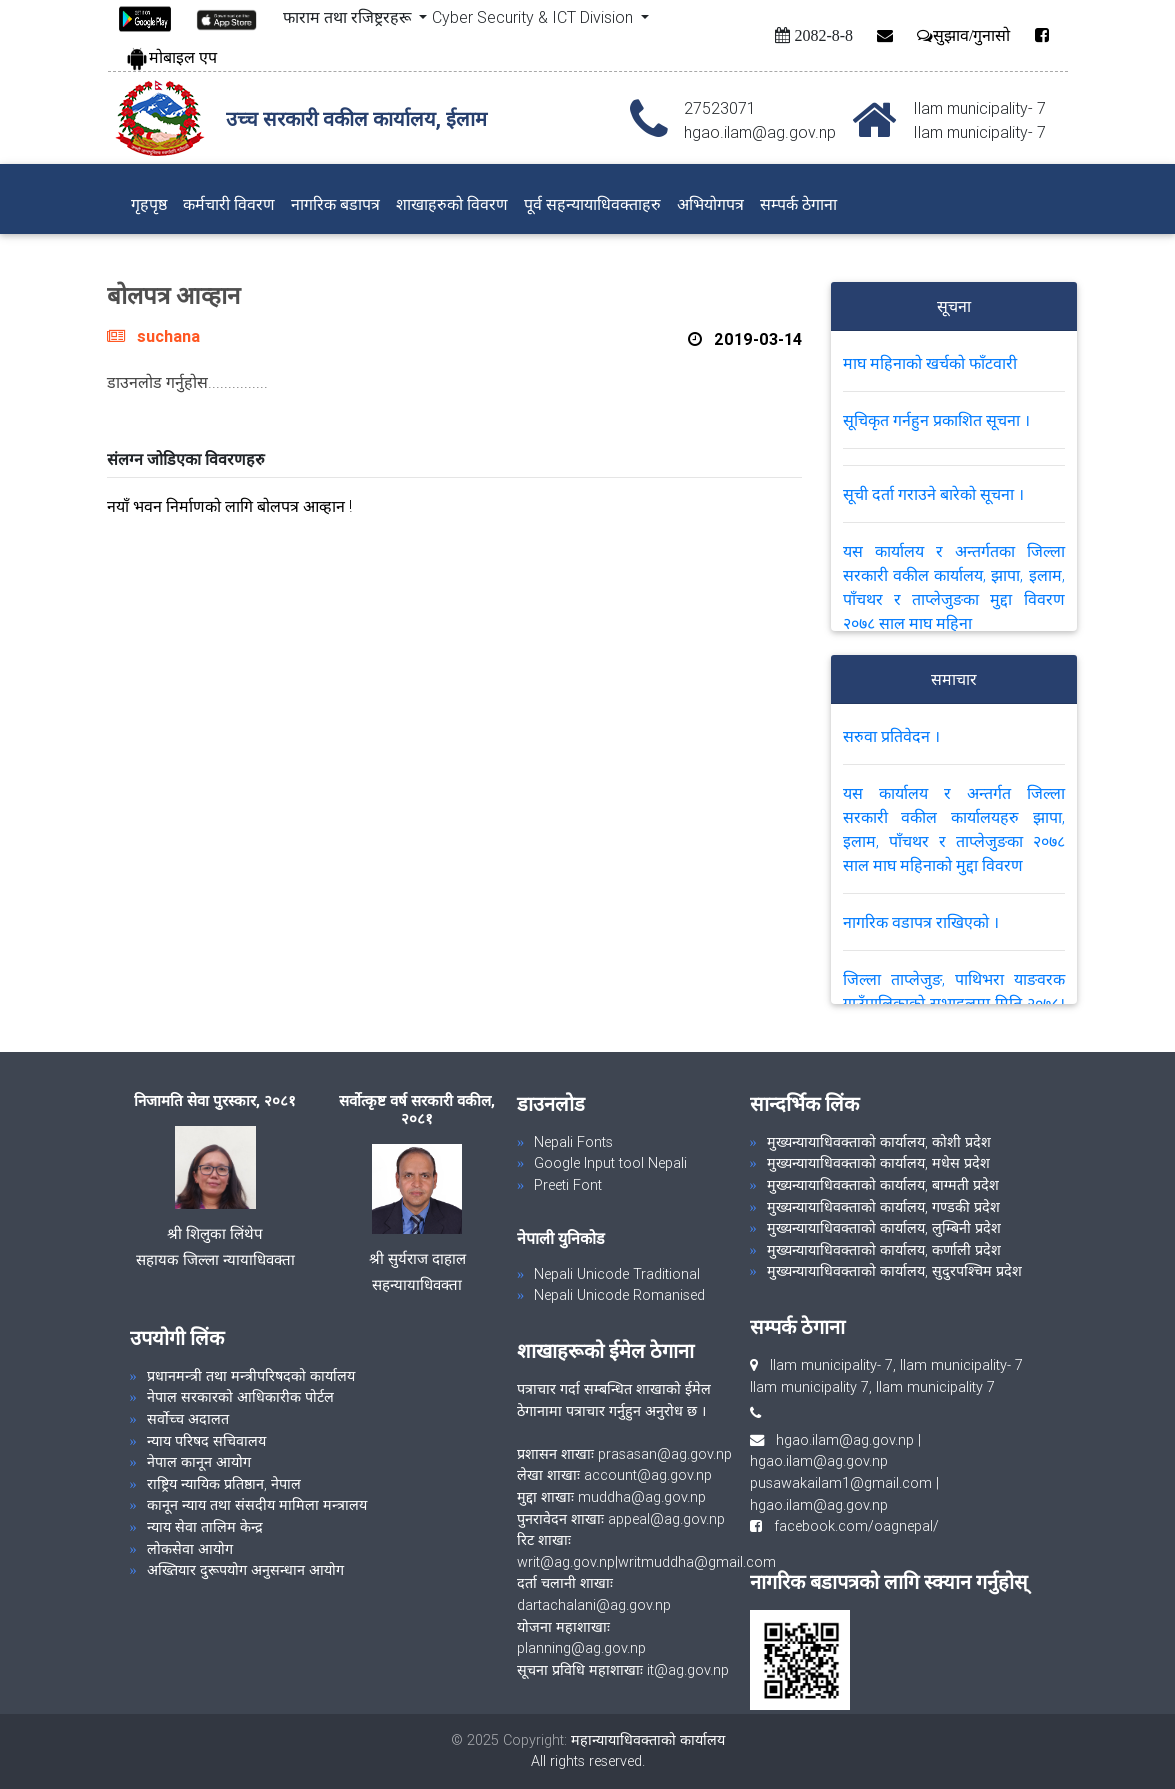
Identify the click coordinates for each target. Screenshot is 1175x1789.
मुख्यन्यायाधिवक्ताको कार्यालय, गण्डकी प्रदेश (883, 1207)
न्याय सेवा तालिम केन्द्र (205, 1527)
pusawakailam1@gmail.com (841, 1483)
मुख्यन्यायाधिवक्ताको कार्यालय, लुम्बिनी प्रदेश (884, 1228)
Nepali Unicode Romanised (619, 1295)
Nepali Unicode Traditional (617, 1274)
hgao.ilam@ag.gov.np (845, 1440)
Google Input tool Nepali (610, 1163)
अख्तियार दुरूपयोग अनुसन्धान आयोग (245, 1570)
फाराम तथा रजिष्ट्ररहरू (349, 17)
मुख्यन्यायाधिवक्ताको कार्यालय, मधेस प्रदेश (878, 1163)
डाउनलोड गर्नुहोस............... (187, 382)
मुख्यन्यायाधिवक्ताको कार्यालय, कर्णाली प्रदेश (884, 1250)
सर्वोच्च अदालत (188, 1419)
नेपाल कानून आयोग (199, 1462)
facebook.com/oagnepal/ (850, 1526)
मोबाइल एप (171, 57)
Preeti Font (568, 1185)
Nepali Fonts (573, 1142)
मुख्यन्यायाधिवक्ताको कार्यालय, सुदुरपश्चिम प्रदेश (894, 1271)
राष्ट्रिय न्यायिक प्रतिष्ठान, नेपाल (224, 1484)
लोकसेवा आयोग (190, 1549)
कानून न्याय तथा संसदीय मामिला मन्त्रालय (257, 1505)
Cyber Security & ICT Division (534, 17)
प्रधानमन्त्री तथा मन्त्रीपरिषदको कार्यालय (251, 1376)
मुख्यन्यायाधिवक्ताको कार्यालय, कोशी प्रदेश (879, 1142)
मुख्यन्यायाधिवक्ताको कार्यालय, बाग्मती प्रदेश (883, 1185)
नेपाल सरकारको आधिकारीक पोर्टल (240, 1397)
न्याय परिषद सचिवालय (206, 1441)
